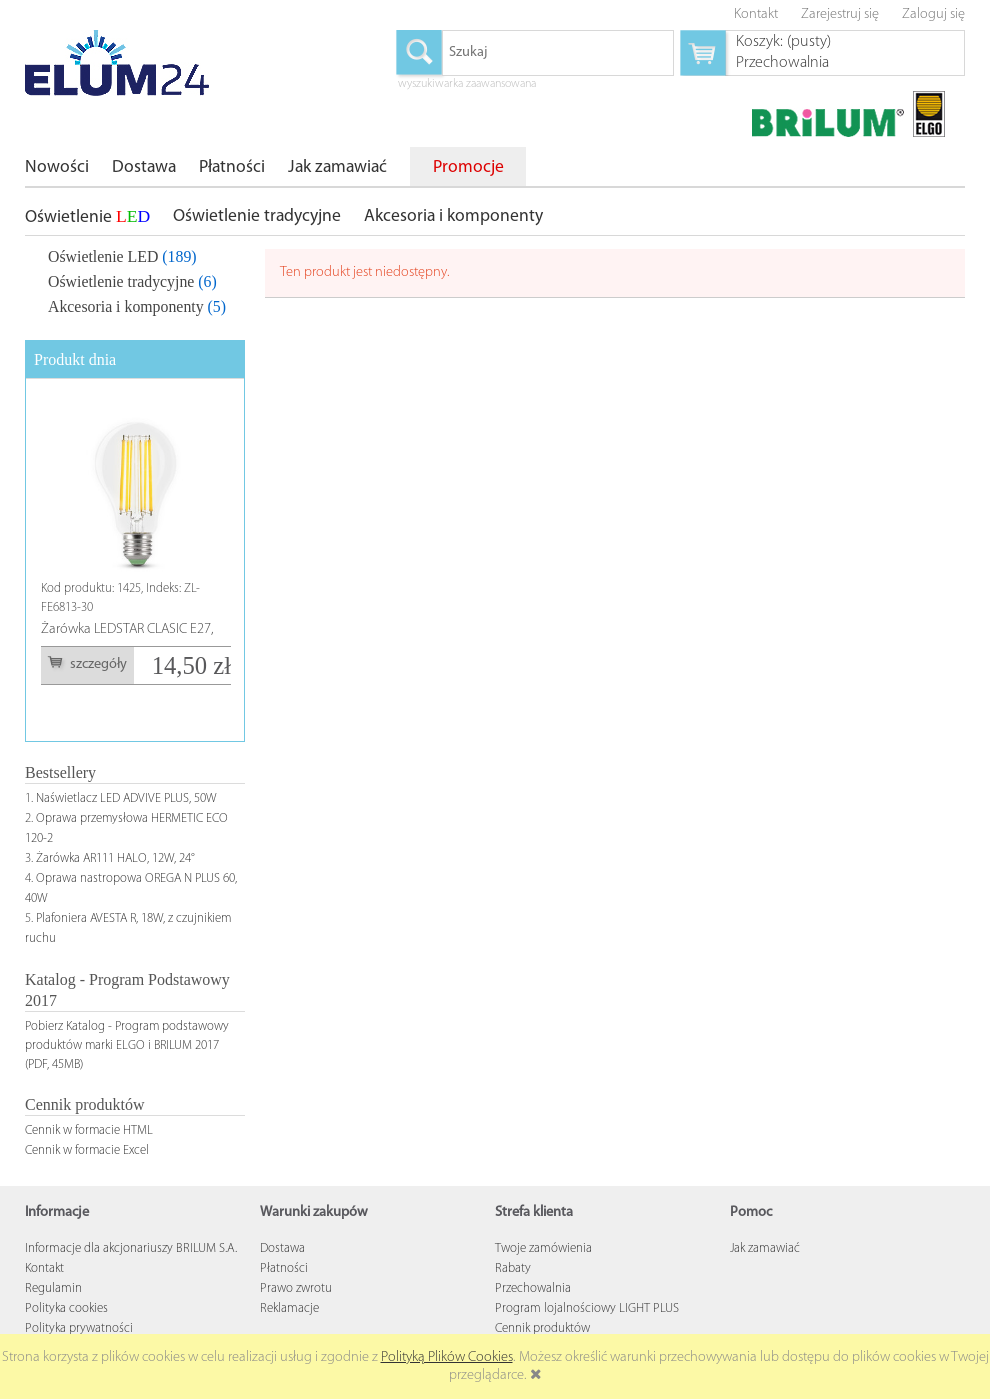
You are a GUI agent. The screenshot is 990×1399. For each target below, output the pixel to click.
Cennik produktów (542, 1328)
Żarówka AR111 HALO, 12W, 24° (115, 858)
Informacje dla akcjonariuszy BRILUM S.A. (131, 1248)
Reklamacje (289, 1308)
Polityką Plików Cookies (447, 1357)
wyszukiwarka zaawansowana (467, 85)
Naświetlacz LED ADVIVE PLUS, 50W (126, 798)
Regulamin (53, 1288)
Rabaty (513, 1268)
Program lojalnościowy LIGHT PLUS (587, 1308)
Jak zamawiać (765, 1248)
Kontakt (44, 1268)
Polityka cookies (66, 1308)
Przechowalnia (533, 1288)
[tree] (135, 277)
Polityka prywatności (79, 1328)
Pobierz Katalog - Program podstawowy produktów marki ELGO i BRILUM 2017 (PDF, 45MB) (127, 1045)
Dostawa (282, 1248)
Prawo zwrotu (296, 1288)
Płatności (284, 1268)
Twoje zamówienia (543, 1248)
